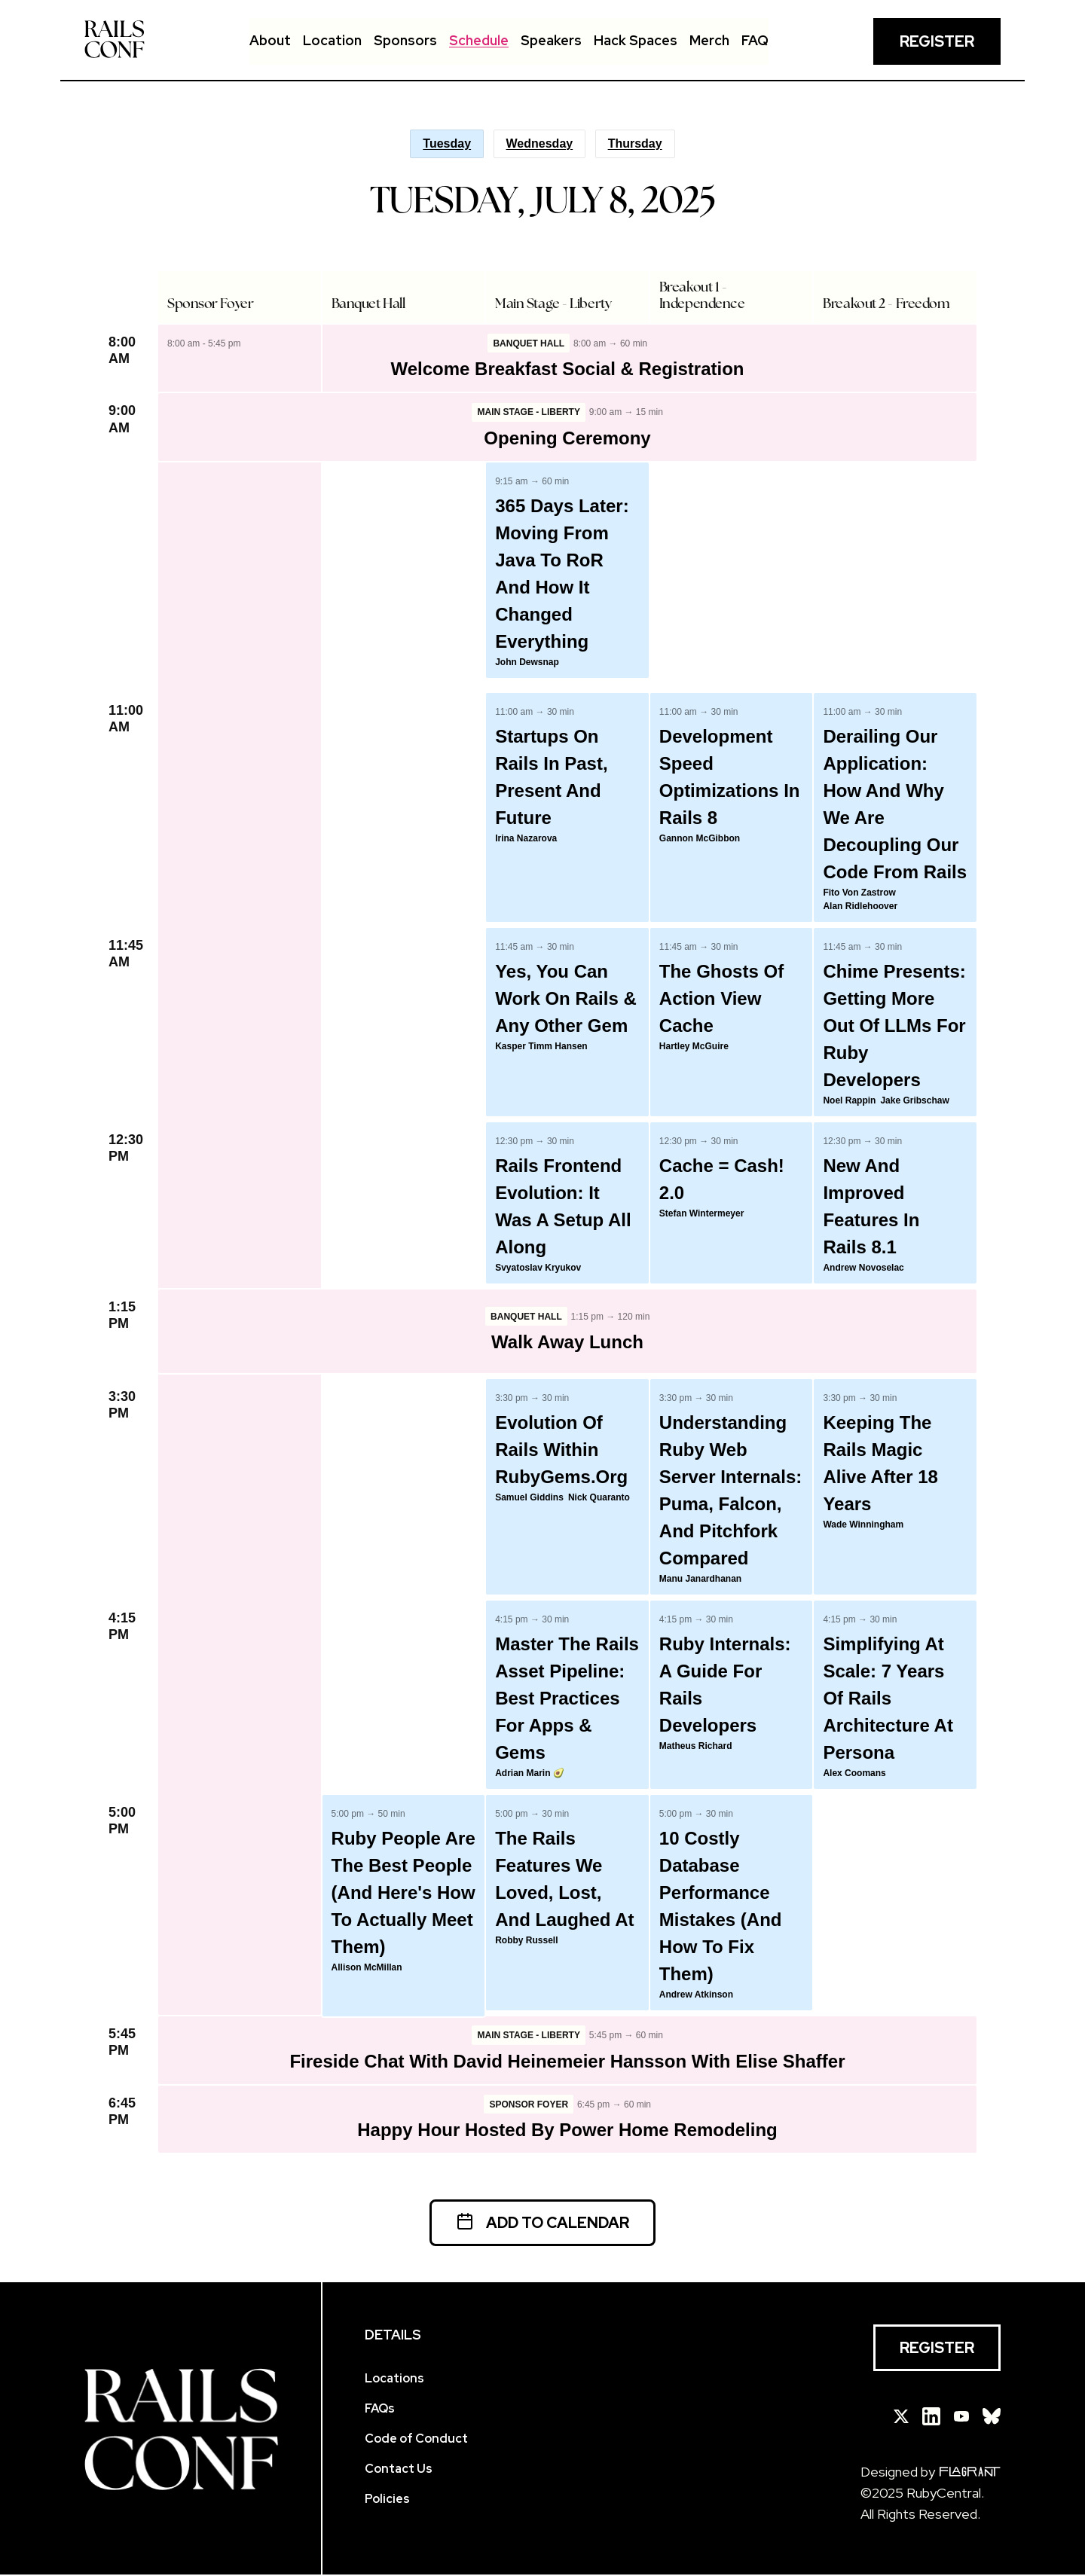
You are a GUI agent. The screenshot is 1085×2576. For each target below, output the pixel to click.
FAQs (380, 2410)
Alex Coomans (854, 1774)
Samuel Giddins (529, 1498)
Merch (709, 40)
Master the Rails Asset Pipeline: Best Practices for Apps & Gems (567, 1698)
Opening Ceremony (567, 439)
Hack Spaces (635, 40)
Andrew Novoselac (863, 1268)
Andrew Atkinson (696, 1995)
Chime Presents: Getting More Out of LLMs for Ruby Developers (894, 1026)
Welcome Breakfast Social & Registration (567, 369)
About (270, 40)
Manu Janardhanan (700, 1579)
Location (332, 40)
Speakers (551, 40)
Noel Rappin (849, 1101)
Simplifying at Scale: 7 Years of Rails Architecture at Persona (887, 1698)
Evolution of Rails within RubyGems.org (561, 1450)
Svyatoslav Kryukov (538, 1268)
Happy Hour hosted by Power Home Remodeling (567, 2131)
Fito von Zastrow (859, 893)
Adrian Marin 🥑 (529, 1774)
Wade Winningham (863, 1525)
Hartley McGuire (694, 1047)
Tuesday (447, 143)
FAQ (755, 40)
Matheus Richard (695, 1746)
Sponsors (405, 40)
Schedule (479, 40)
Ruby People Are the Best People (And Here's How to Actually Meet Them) (403, 1893)
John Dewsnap (527, 663)
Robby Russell (526, 1941)
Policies (387, 2500)
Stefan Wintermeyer (701, 1214)
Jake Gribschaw (914, 1101)
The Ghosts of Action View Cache (721, 999)
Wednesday (539, 143)
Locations (394, 2380)
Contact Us (398, 2470)
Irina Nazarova (526, 839)
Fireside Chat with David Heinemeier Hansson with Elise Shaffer (567, 2062)
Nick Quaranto (599, 1498)
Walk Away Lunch (567, 1342)
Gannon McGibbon (699, 839)
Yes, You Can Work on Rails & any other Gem (566, 999)
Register (937, 41)
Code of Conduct (416, 2440)
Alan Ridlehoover (860, 907)
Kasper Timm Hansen (541, 1047)
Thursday (635, 143)
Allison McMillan (367, 1968)
